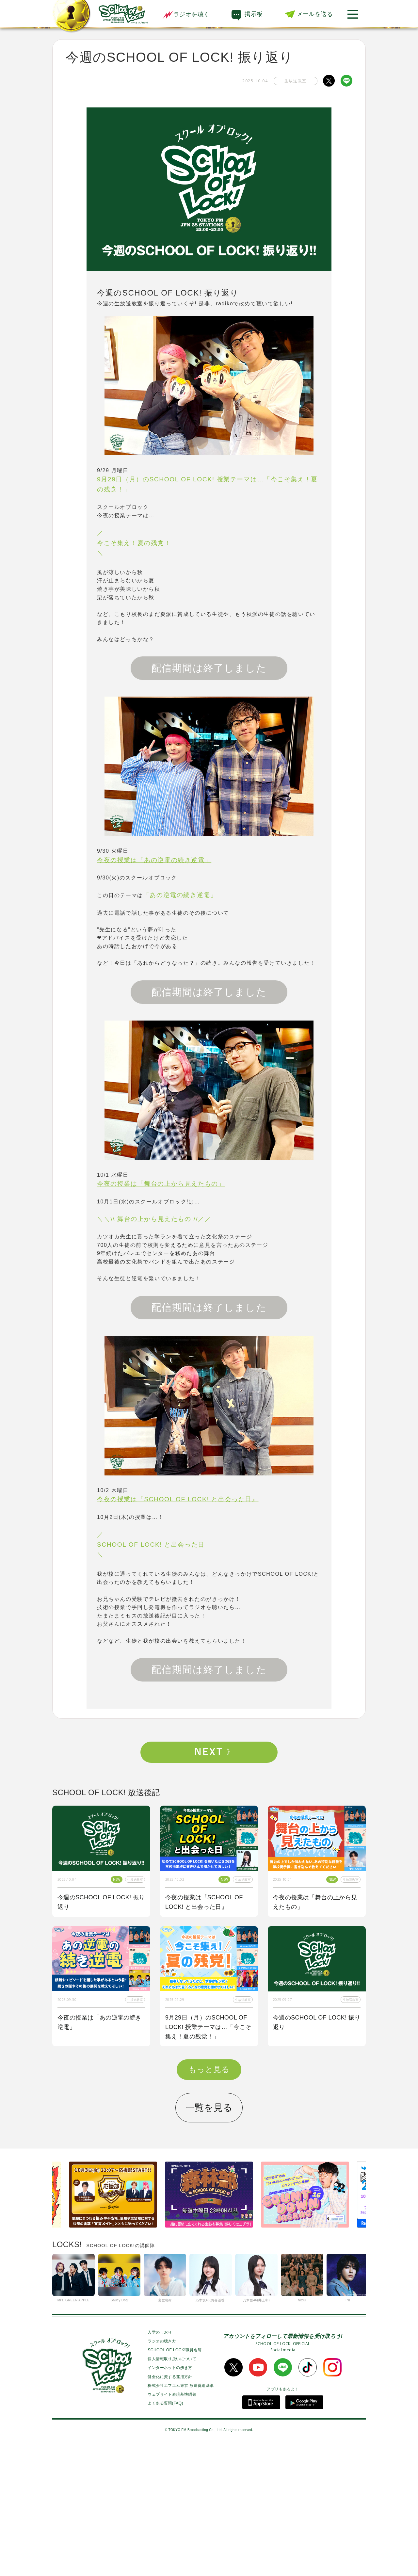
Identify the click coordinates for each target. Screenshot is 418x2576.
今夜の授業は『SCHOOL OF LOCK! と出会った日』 (204, 1902)
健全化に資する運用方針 (170, 2506)
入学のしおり (160, 2462)
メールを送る (315, 14)
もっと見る (209, 2199)
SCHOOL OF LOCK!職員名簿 (174, 2479)
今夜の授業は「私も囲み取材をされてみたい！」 (315, 2152)
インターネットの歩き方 (170, 2497)
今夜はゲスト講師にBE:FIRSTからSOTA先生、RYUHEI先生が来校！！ (208, 2156)
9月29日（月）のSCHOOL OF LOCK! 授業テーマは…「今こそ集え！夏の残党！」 (208, 2027)
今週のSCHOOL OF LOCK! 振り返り (101, 1902)
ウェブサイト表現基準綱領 (172, 2524)
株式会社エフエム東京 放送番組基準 (181, 2515)
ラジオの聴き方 (162, 2471)
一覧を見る (209, 2237)
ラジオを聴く (185, 14)
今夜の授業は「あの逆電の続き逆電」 (99, 2022)
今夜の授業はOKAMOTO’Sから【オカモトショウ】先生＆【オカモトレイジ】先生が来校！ (99, 2156)
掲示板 (254, 14)
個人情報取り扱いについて (172, 2488)
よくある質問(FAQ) (165, 2533)
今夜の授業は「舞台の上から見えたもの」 (315, 1902)
